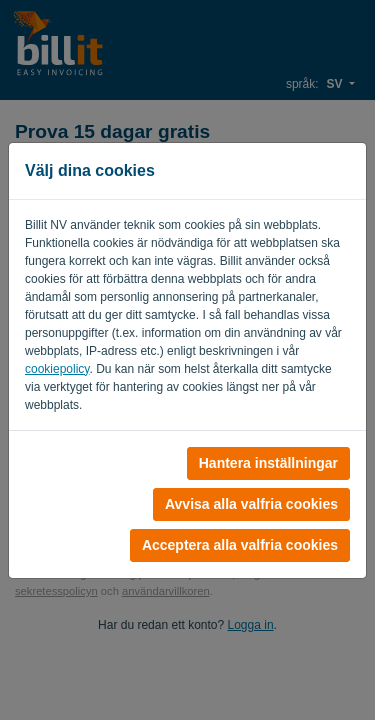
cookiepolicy (57, 369)
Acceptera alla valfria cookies (240, 545)
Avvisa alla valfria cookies (251, 504)
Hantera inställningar (268, 463)
